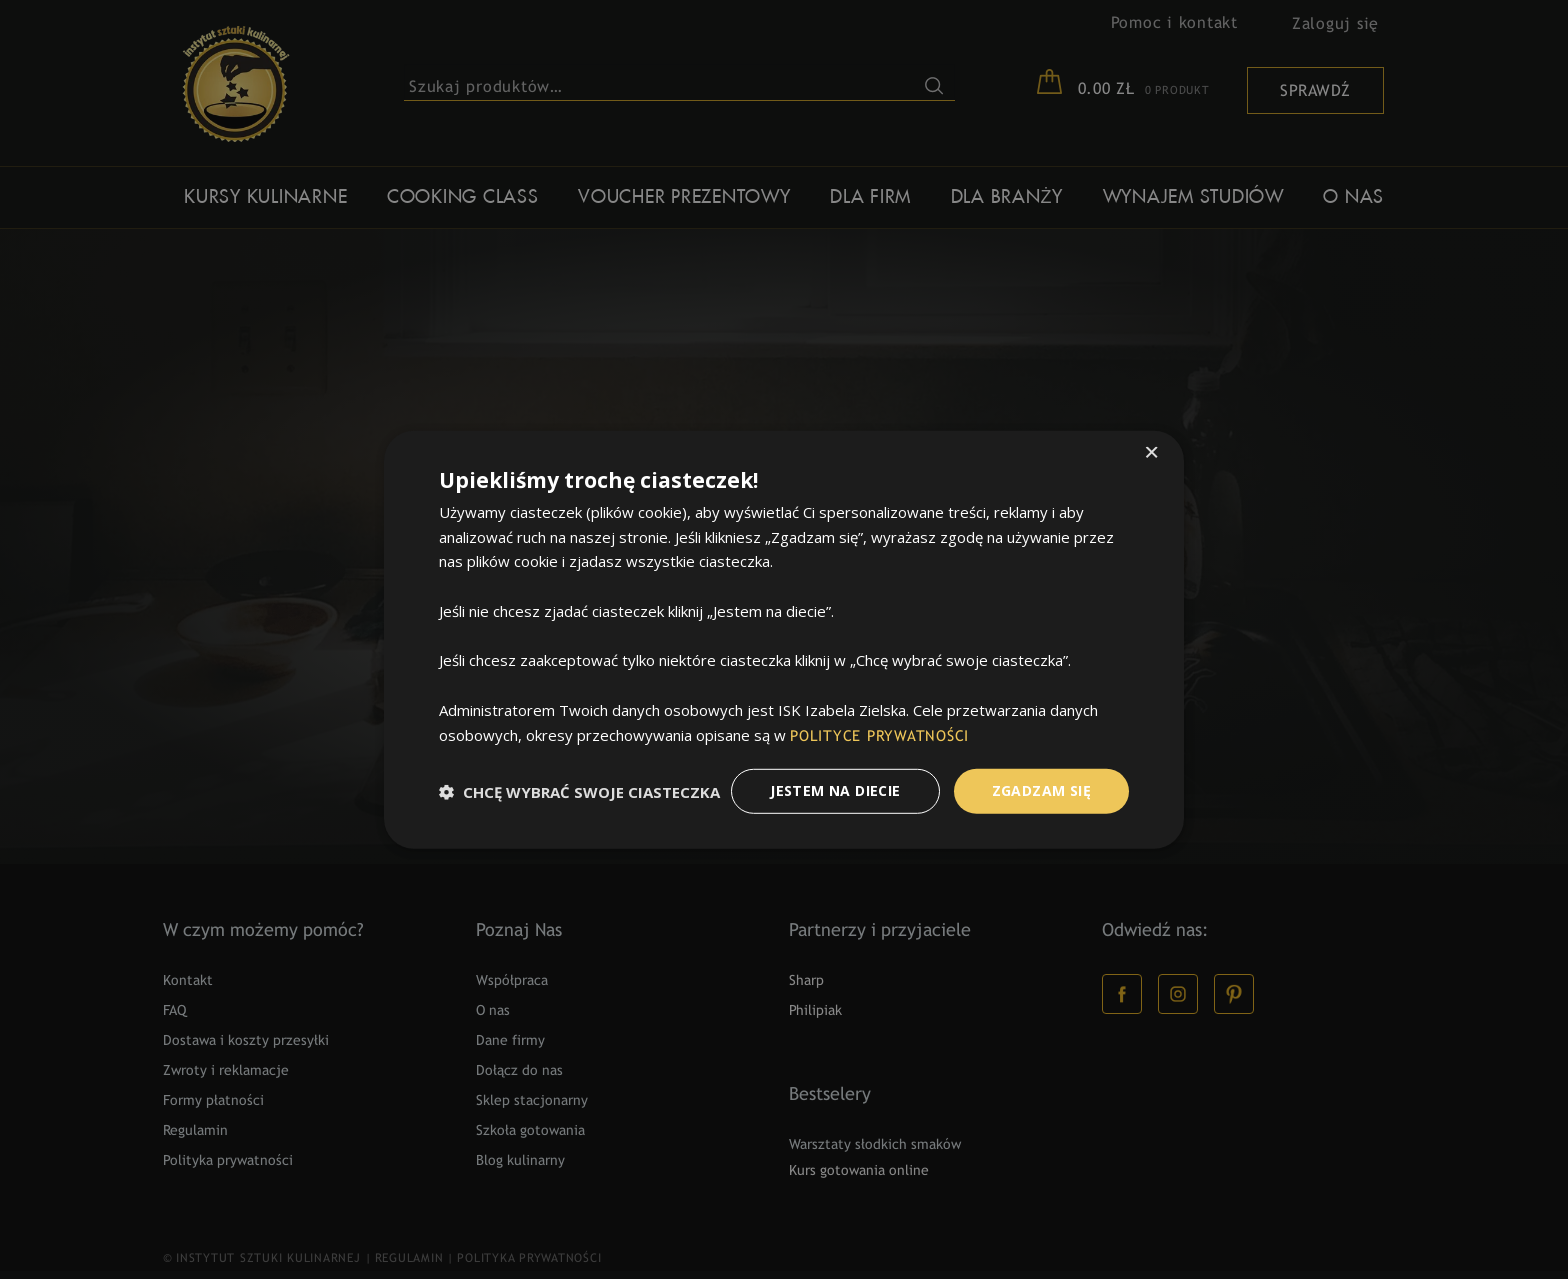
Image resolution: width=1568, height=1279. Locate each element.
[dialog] (784, 639)
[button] (579, 791)
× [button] (1151, 453)
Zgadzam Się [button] (1041, 790)
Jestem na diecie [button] (835, 790)
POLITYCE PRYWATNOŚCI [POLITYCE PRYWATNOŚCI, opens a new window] (879, 736)
